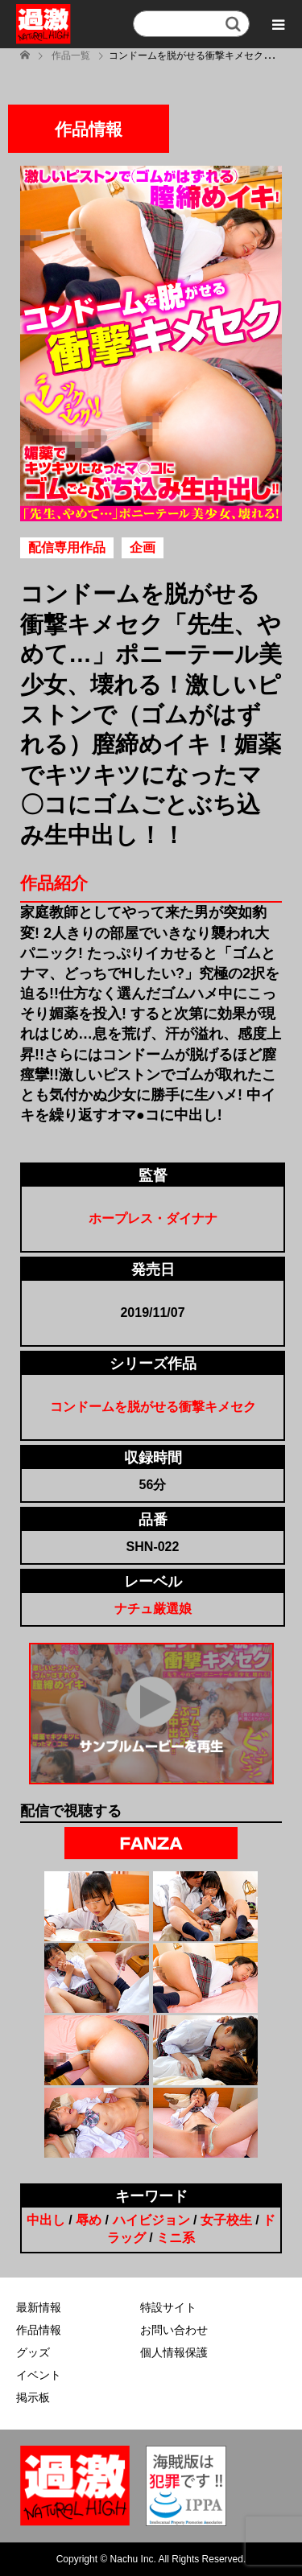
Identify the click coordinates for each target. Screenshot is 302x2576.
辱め (88, 2220)
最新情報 (38, 2307)
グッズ (33, 2352)
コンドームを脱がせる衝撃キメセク (153, 1407)
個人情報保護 (174, 2352)
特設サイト (168, 2307)
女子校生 (226, 2220)
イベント (38, 2374)
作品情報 (38, 2329)
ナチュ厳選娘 (153, 1608)
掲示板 (33, 2397)
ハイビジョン (151, 2220)
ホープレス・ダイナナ (153, 1218)
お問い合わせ (174, 2329)
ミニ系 (175, 2238)
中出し (46, 2220)
